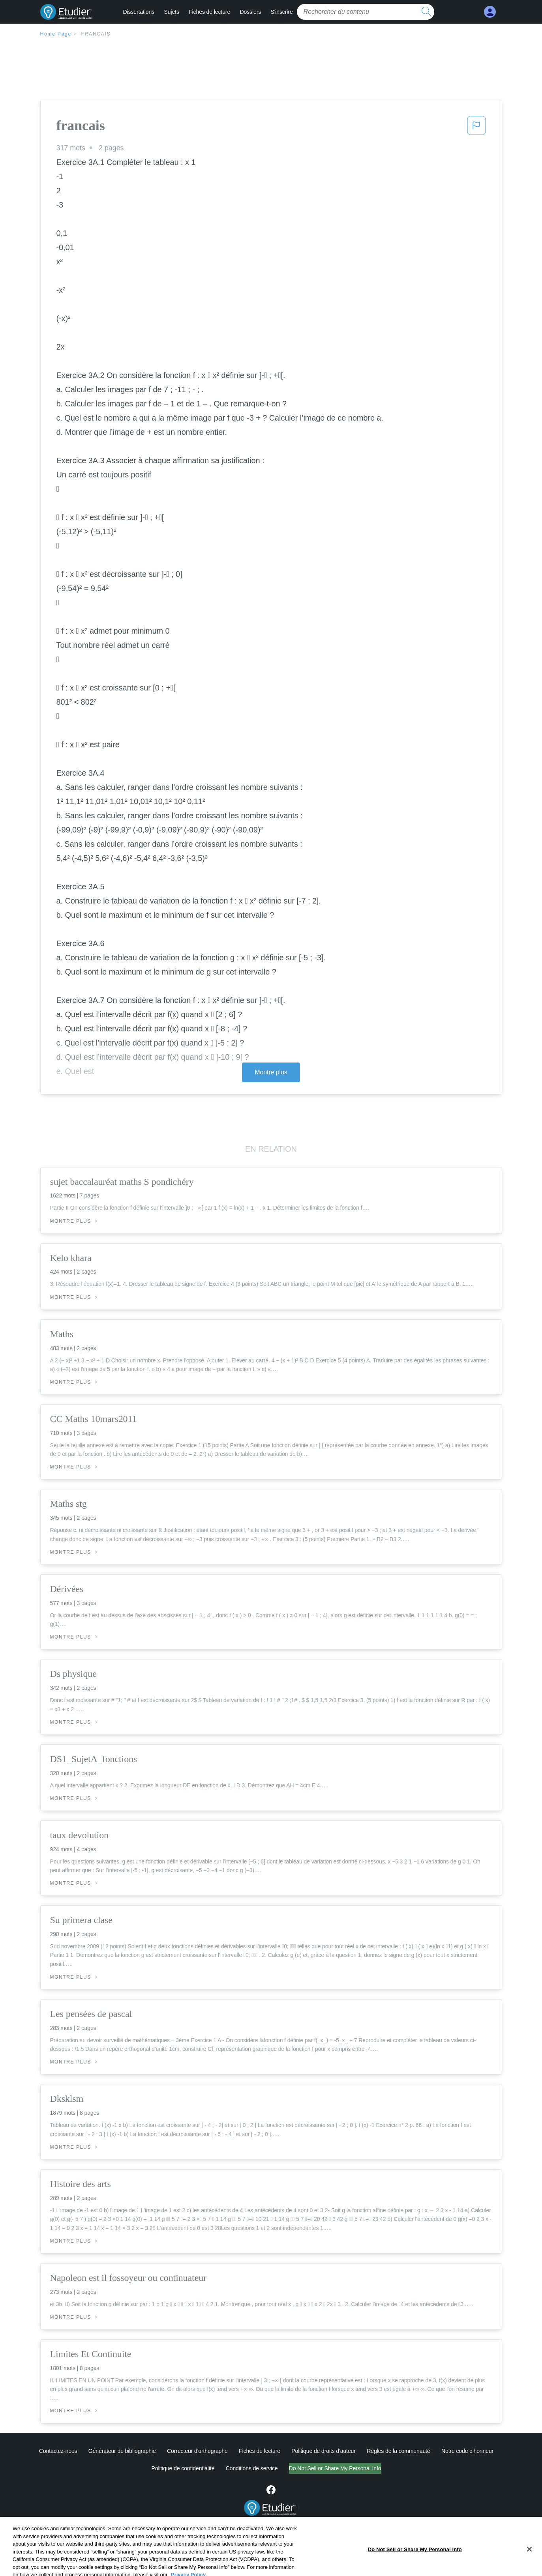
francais (96, 34)
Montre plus (271, 1072)
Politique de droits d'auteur (323, 2451)
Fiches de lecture (209, 12)
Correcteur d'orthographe (197, 2451)
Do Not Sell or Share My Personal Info (335, 2468)
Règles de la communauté (398, 2451)
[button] (476, 128)
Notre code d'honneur (467, 2451)
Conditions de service (252, 2468)
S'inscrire (281, 12)
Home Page (56, 34)
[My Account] (490, 12)
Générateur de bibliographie (122, 2451)
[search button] (426, 12)
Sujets (171, 12)
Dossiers (250, 12)
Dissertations (139, 12)
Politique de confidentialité (183, 2468)
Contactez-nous (58, 2451)
